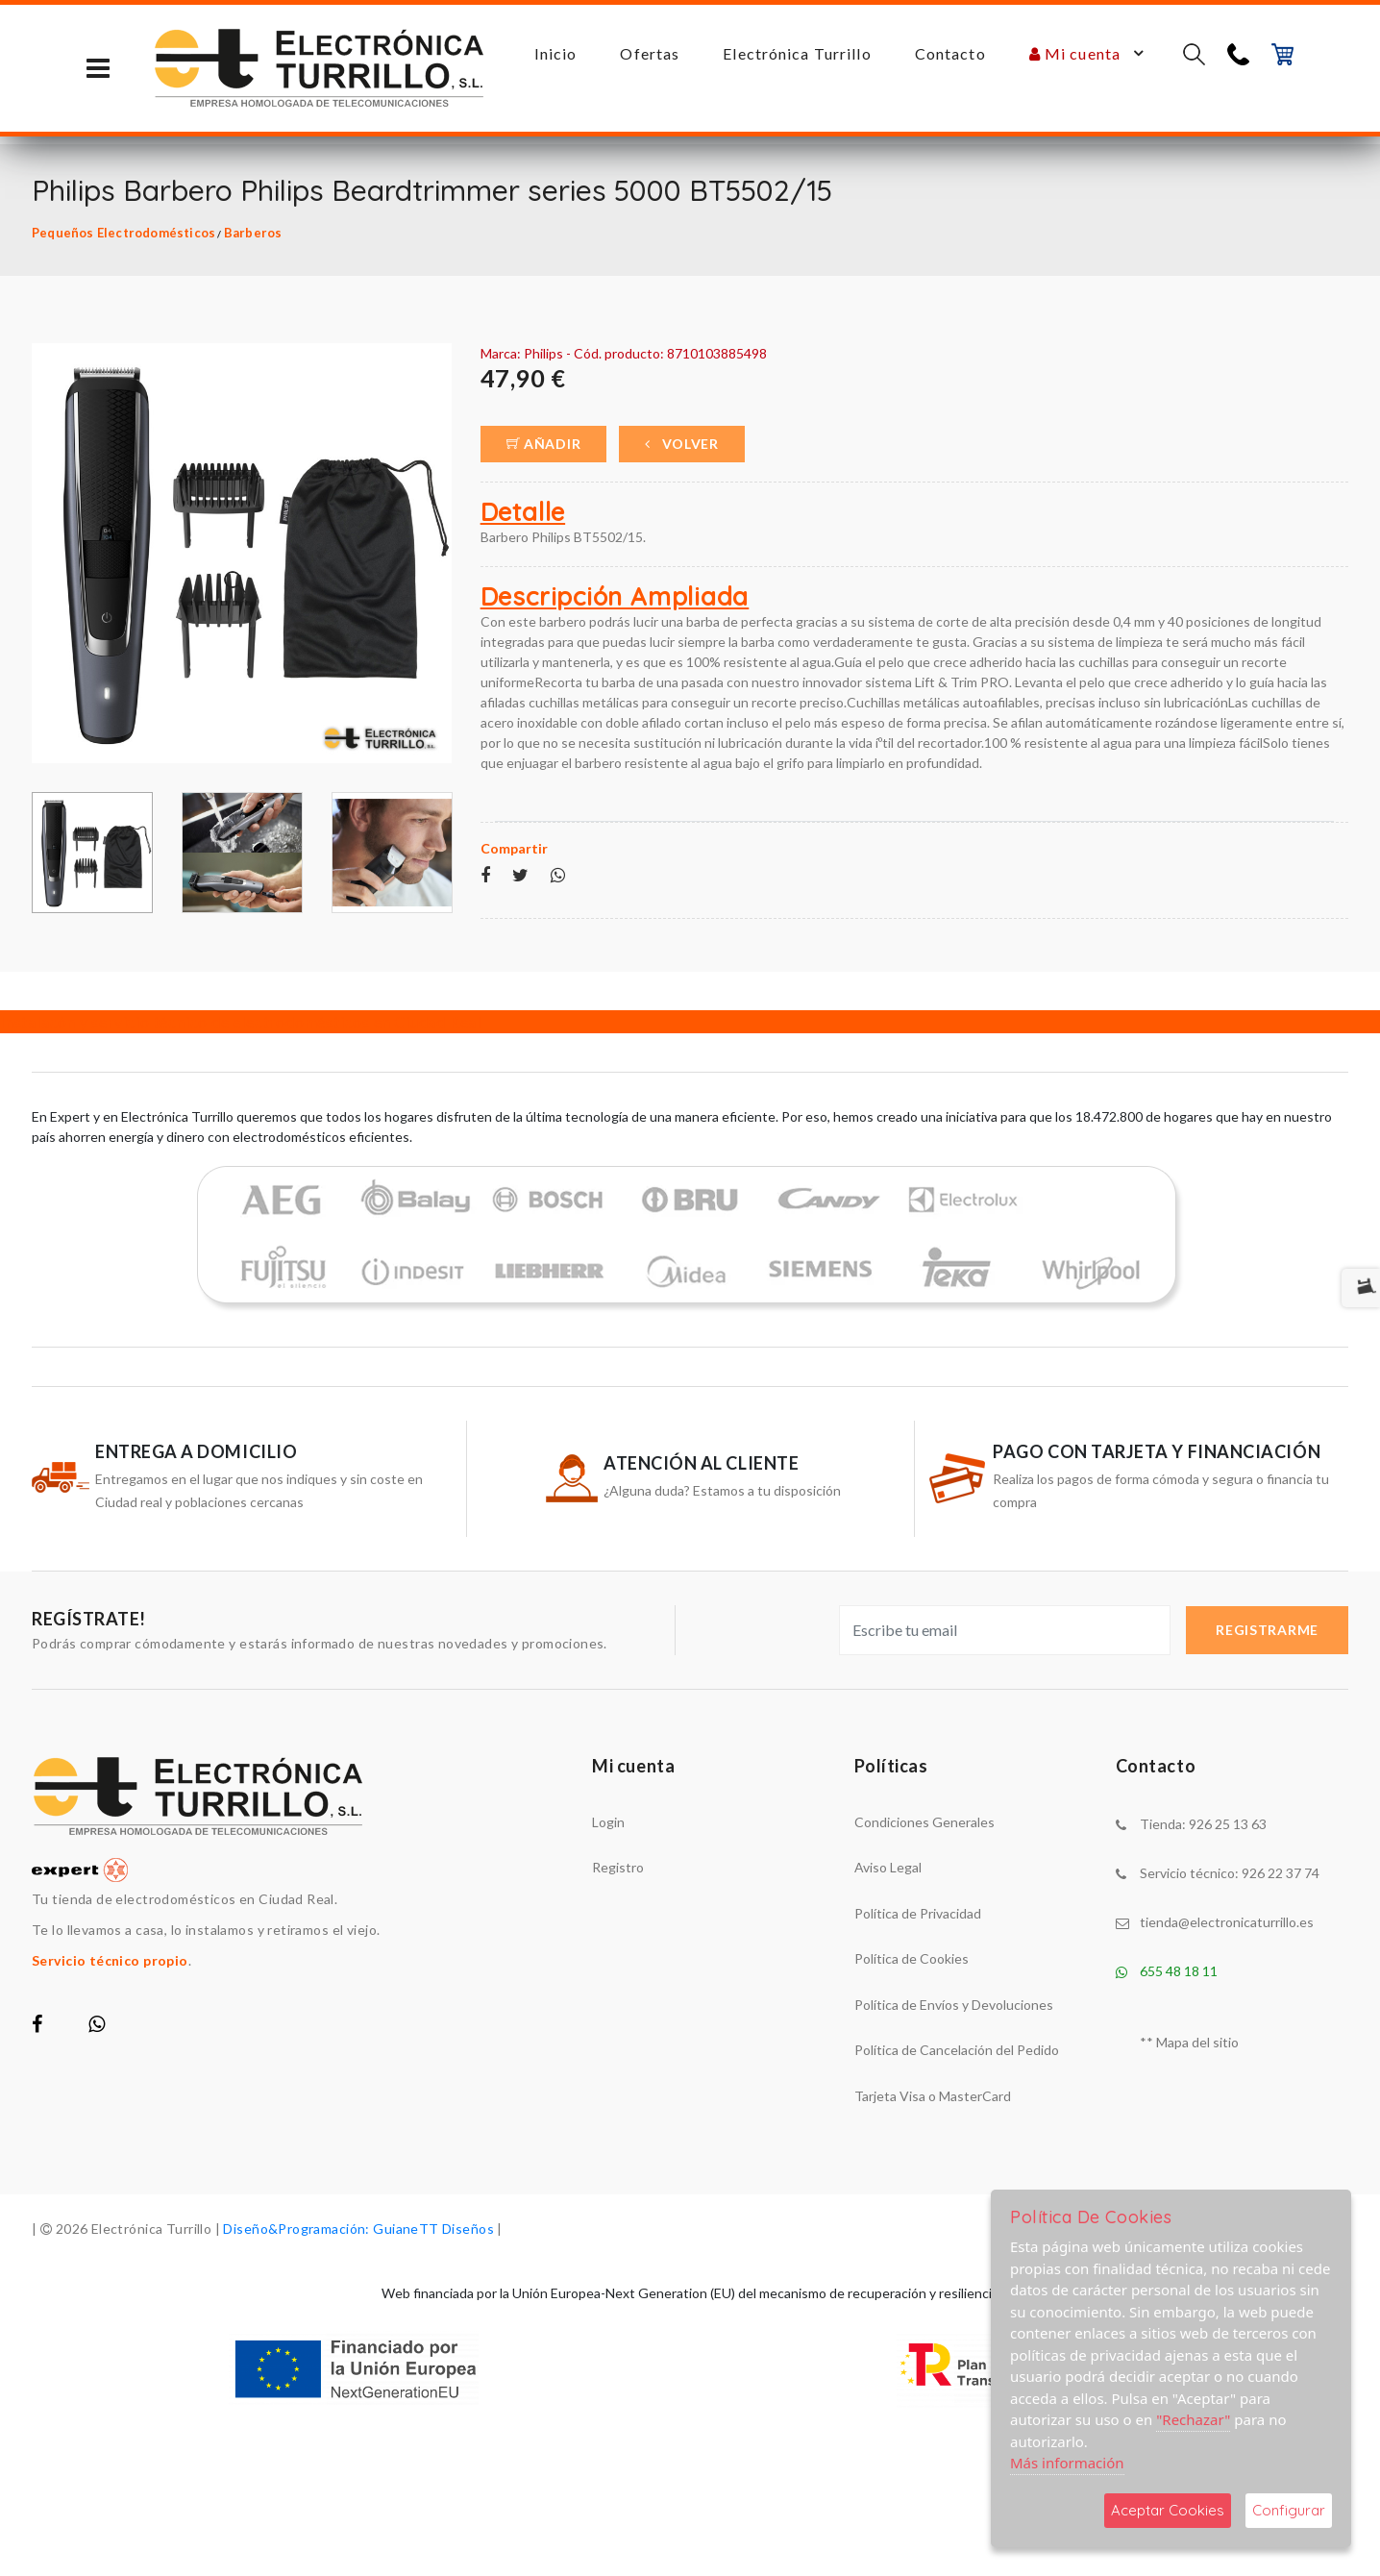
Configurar (1288, 2510)
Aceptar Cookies (1167, 2510)
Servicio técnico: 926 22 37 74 (1229, 1873)
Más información (1067, 2462)
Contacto (950, 53)
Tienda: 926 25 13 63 (1203, 1824)
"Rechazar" (1193, 2419)
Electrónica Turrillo (797, 53)
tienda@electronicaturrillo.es (1227, 1922)
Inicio (556, 53)
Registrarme (1267, 1630)
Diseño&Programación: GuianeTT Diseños (358, 2228)
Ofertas (649, 53)
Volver (682, 443)
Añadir (543, 443)
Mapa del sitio (1197, 2042)
